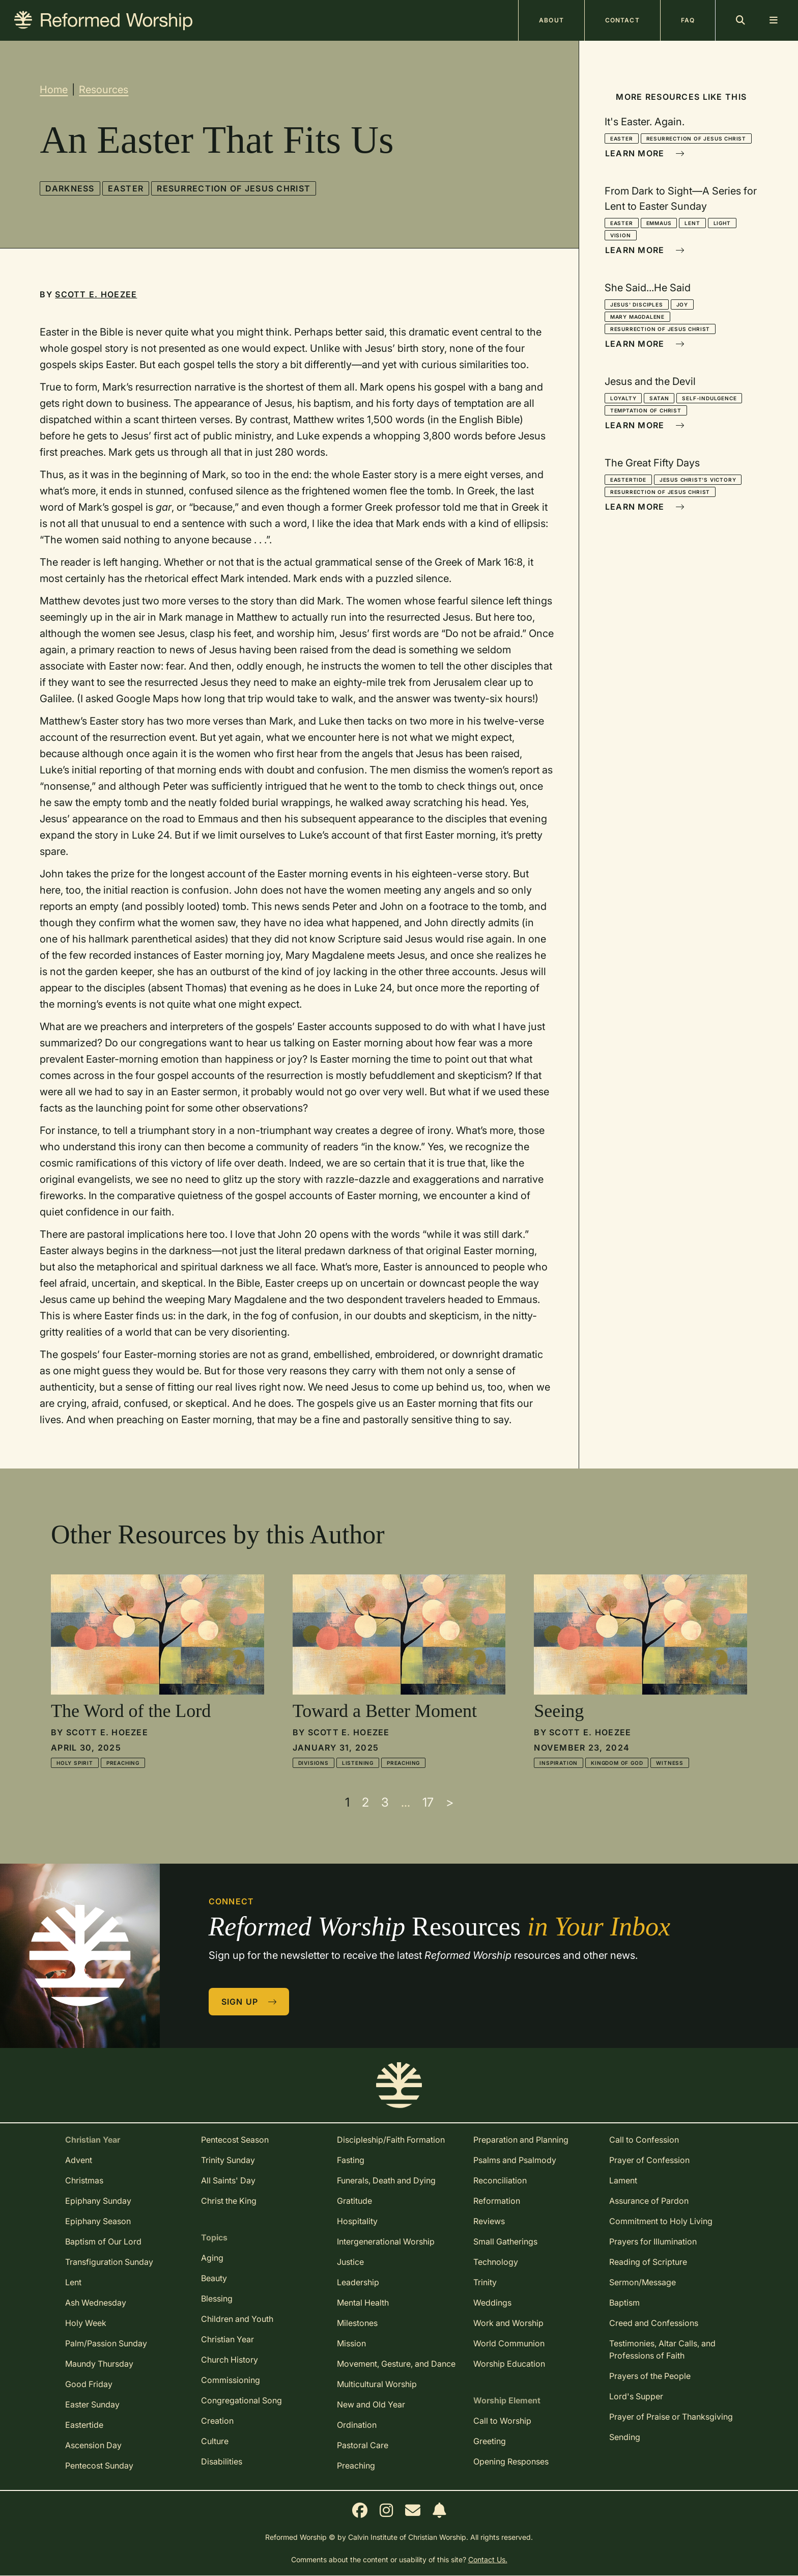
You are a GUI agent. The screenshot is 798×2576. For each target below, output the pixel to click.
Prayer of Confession (649, 2160)
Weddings (492, 2302)
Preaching (122, 1763)
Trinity (485, 2282)
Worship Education (509, 2364)
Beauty (214, 2278)
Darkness (69, 188)
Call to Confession (644, 2140)
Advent (78, 2160)
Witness (669, 1763)
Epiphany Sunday (98, 2201)
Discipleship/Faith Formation (391, 2140)
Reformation (496, 2201)
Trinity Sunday (228, 2160)
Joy (682, 304)
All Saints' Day (228, 2180)
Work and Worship (508, 2323)
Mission (351, 2343)
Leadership (358, 2282)
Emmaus (659, 223)
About (551, 20)
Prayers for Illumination (653, 2241)
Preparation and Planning (520, 2140)
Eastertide (628, 480)
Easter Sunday (92, 2404)
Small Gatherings (505, 2241)
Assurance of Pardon (649, 2201)
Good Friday (88, 2384)
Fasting (350, 2160)
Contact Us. (487, 2559)
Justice (350, 2262)
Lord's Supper (636, 2396)
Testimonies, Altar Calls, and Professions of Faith (662, 2349)
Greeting (489, 2441)
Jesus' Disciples (636, 304)
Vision (620, 235)
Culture (215, 2441)
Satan (659, 398)
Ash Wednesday (95, 2302)
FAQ (688, 20)
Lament (623, 2180)
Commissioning (230, 2380)
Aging (212, 2258)
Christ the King (228, 2201)
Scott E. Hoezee (96, 294)
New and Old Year (371, 2404)
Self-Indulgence (709, 398)
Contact (622, 20)
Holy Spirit (74, 1763)
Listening (358, 1763)
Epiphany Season (98, 2221)
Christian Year (227, 2339)
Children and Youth (237, 2319)
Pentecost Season (235, 2140)
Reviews (489, 2221)
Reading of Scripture (648, 2262)
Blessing (217, 2298)
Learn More (645, 153)
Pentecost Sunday (99, 2465)
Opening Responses (511, 2461)
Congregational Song (241, 2400)
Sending (624, 2437)
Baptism (624, 2302)
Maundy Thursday (99, 2364)
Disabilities (221, 2461)
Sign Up (249, 2002)
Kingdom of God (617, 1763)
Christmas (84, 2180)
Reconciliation (500, 2180)
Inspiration (558, 1763)
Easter (126, 188)
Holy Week (85, 2323)
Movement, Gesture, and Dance (396, 2364)
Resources (103, 90)
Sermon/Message (642, 2282)
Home (54, 90)
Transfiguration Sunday (109, 2262)
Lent (692, 223)
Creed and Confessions (653, 2323)
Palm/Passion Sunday (106, 2343)
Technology (495, 2262)
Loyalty (623, 398)
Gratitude (354, 2201)
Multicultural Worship (377, 2384)
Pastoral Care (362, 2445)
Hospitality (357, 2221)
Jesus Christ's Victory (698, 480)
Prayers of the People (650, 2376)
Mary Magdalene (637, 317)
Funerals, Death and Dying (386, 2180)
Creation (217, 2421)
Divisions (313, 1763)
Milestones (357, 2323)
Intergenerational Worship (386, 2241)
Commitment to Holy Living (660, 2221)
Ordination (357, 2425)
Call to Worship (502, 2421)
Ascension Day (93, 2445)
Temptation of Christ (645, 410)
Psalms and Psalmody (514, 2160)
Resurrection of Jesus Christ (233, 188)
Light (722, 223)
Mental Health (363, 2302)
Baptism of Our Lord (103, 2241)
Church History (229, 2360)
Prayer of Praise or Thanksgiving (671, 2417)
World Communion (509, 2343)
